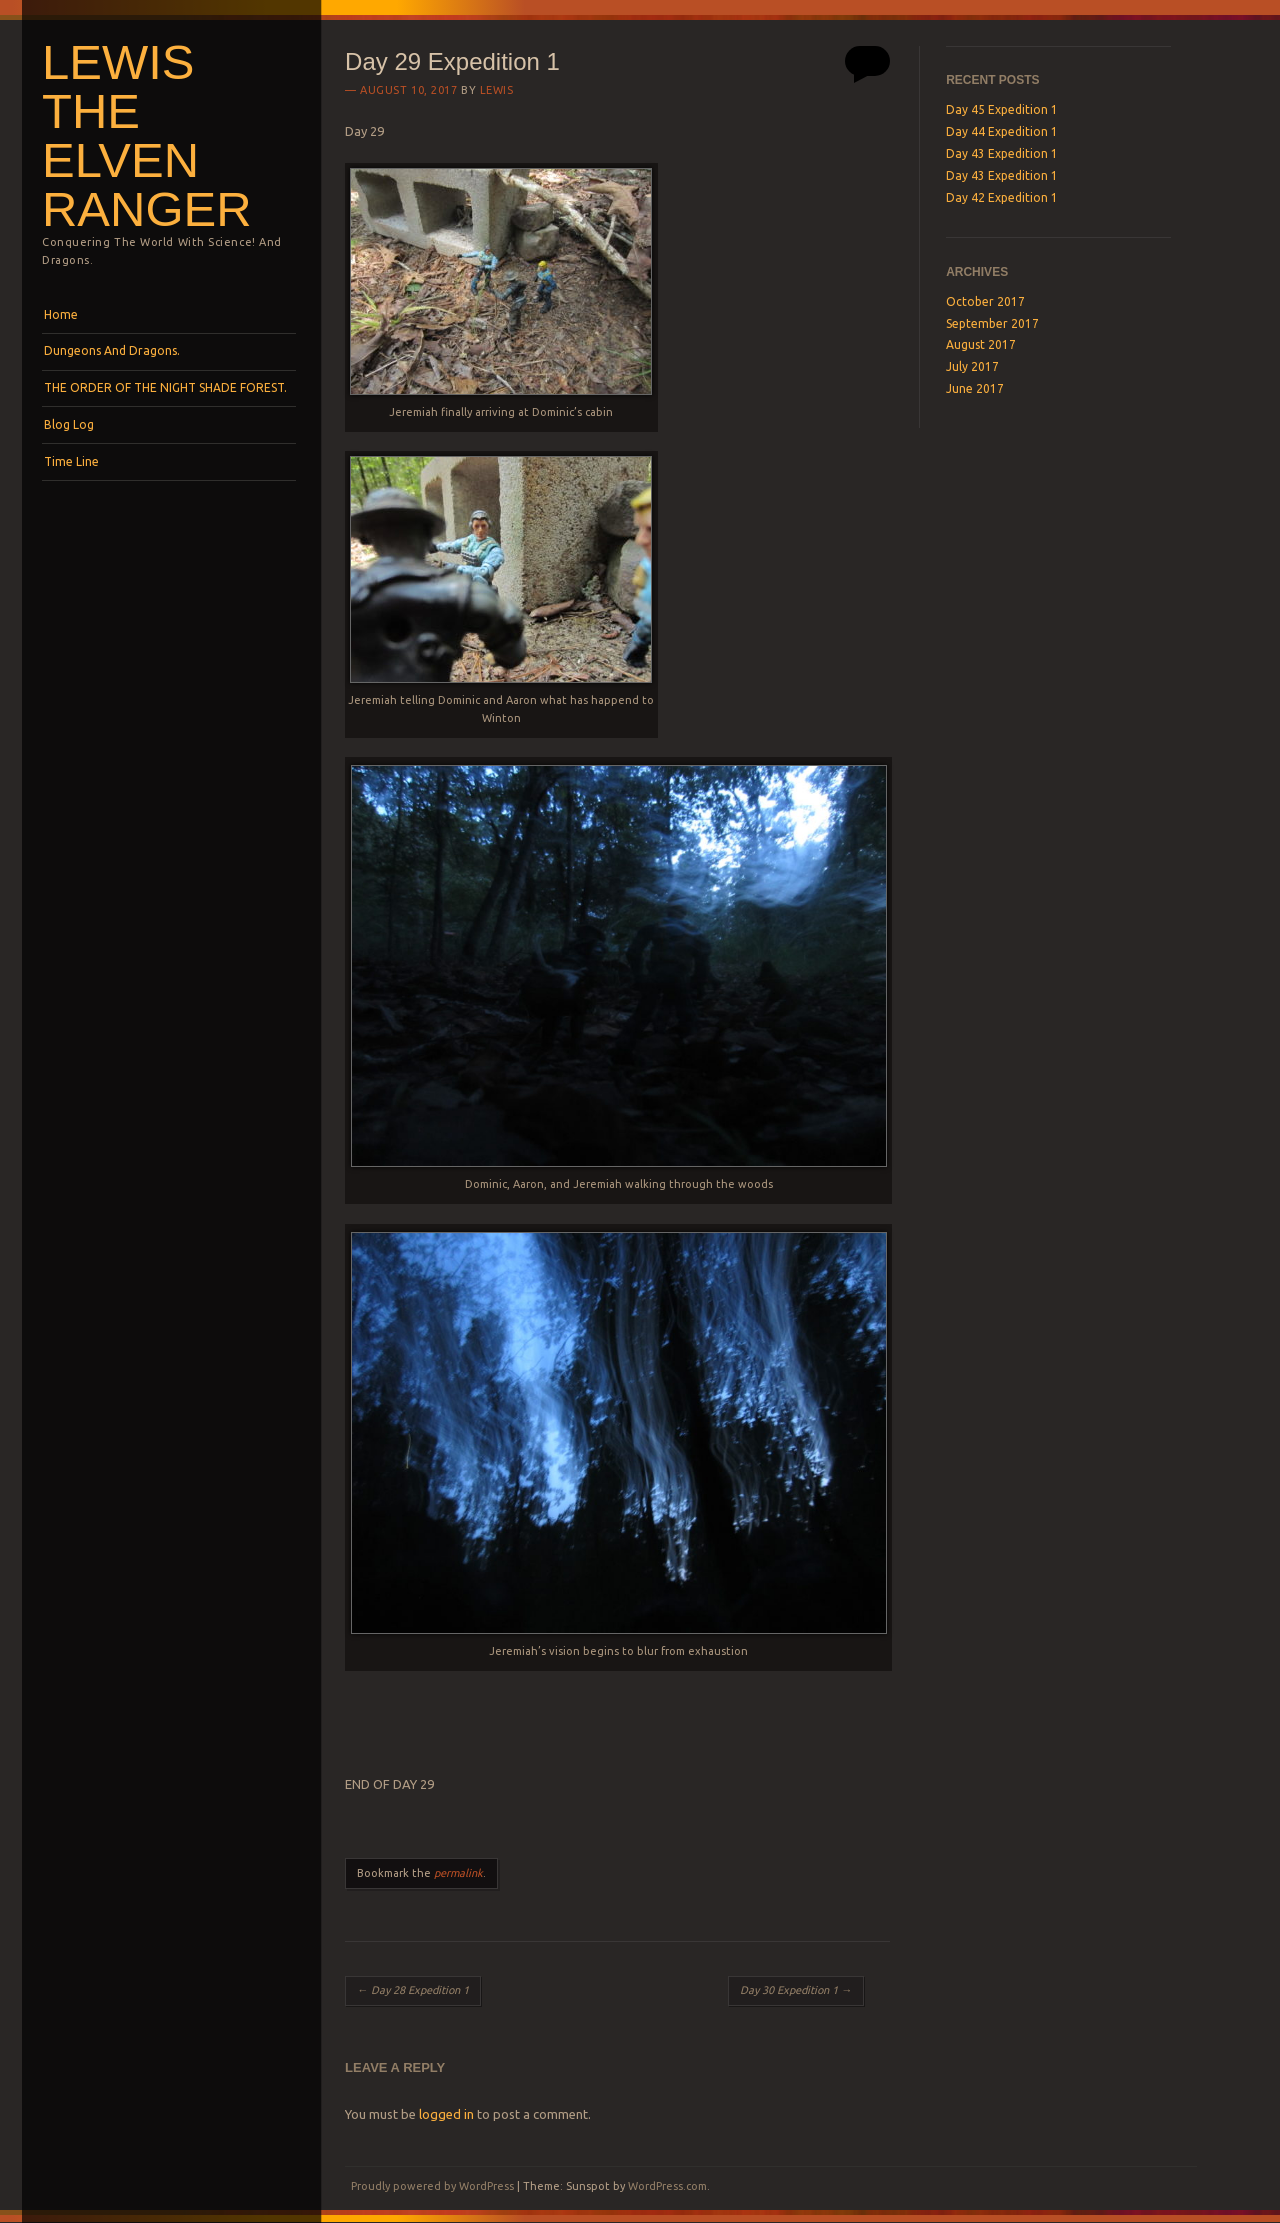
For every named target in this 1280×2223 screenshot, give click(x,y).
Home (61, 314)
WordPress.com (667, 2186)
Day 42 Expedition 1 (1002, 197)
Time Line (71, 461)
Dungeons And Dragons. (112, 350)
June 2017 (975, 388)
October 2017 (985, 301)
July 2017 (972, 366)
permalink (458, 1873)
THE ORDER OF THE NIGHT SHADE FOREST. (165, 387)
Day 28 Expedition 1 (413, 1990)
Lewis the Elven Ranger (147, 135)
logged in (446, 2114)
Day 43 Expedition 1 (1002, 153)
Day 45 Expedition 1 (1002, 109)
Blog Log (69, 424)
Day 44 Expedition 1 (1002, 131)
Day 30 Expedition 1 (796, 1990)
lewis (497, 90)
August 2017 (981, 344)
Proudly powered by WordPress (432, 2186)
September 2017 (992, 323)
